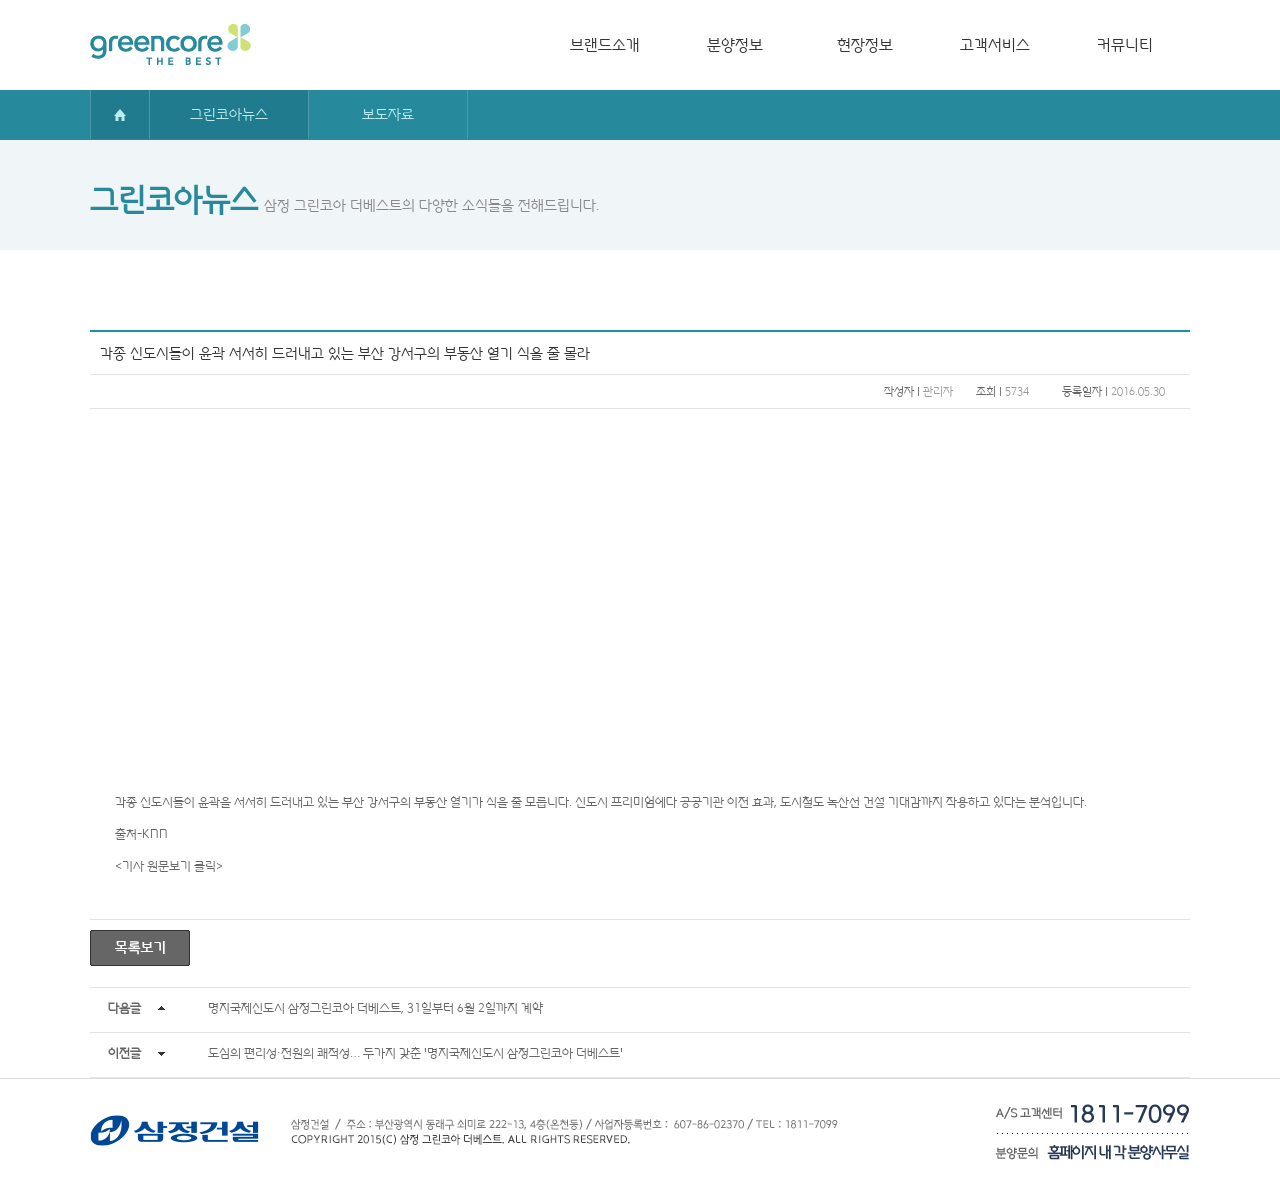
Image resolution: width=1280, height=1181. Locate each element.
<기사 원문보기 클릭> (169, 865)
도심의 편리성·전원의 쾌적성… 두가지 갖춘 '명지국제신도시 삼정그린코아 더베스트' (415, 1052)
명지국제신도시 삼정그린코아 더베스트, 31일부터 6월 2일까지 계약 (375, 1007)
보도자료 (388, 114)
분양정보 (735, 44)
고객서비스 (995, 44)
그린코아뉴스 (229, 114)
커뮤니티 (1125, 44)
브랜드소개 (605, 44)
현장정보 (865, 44)
